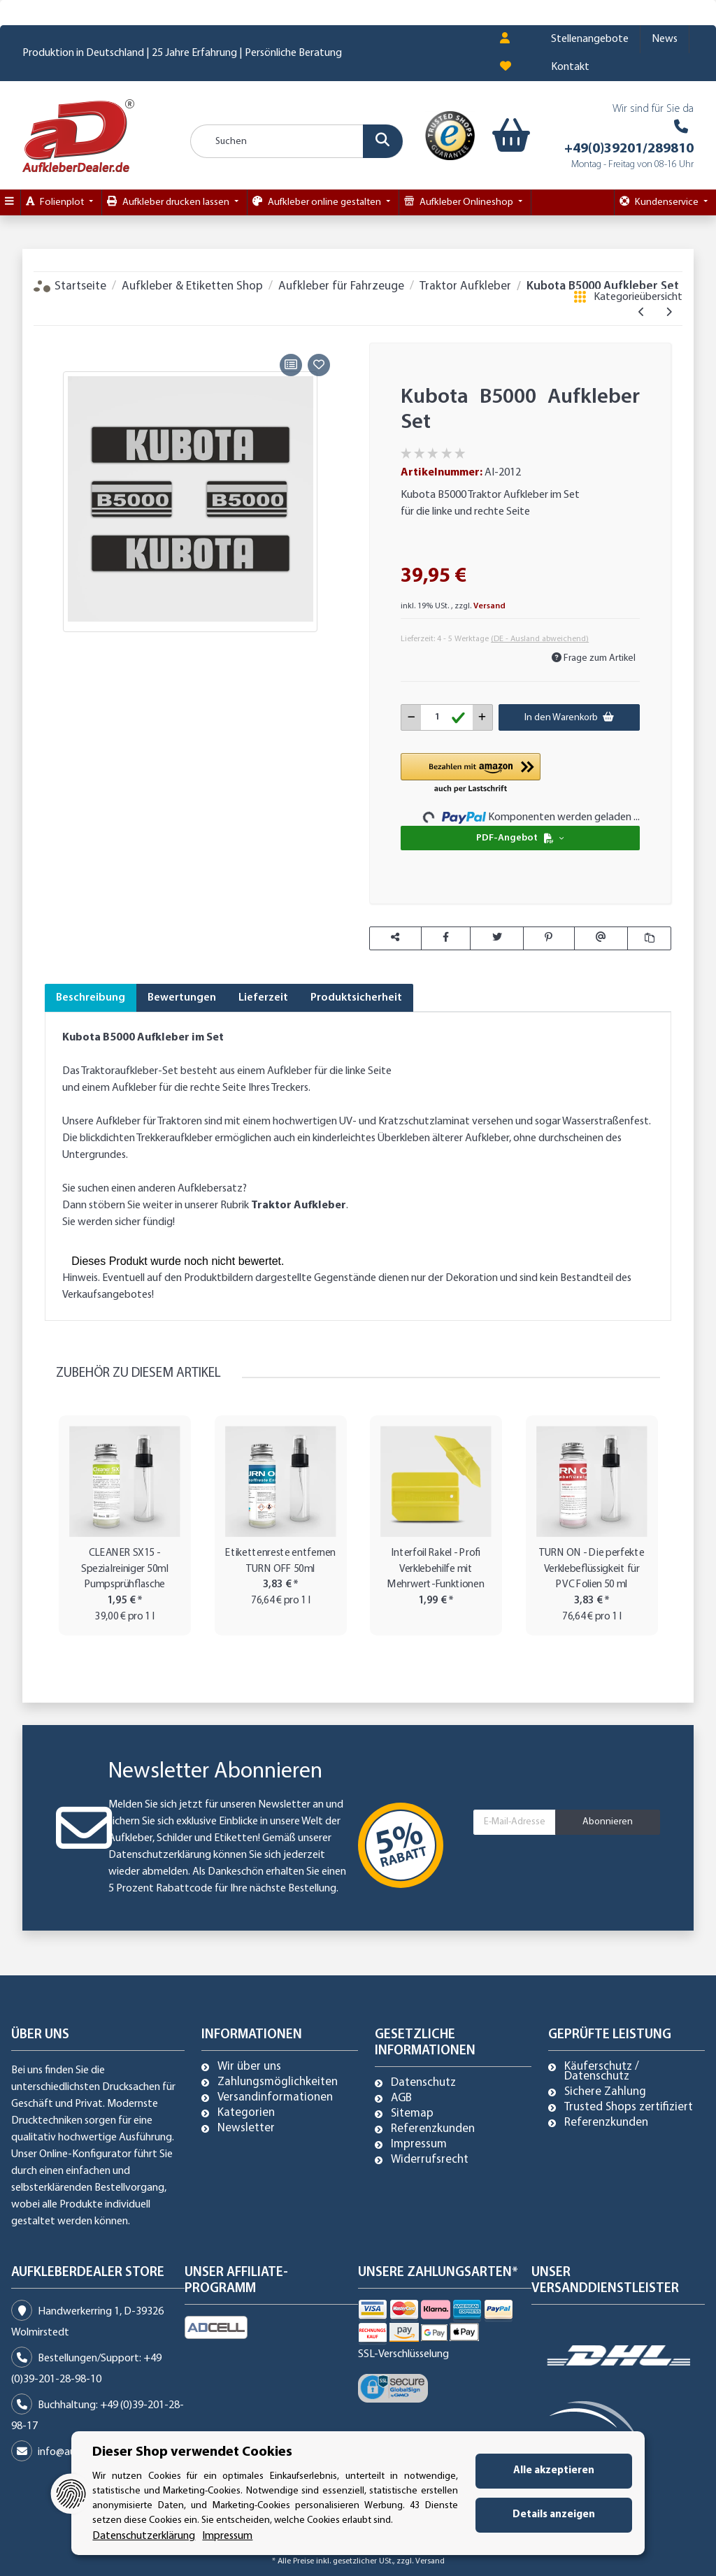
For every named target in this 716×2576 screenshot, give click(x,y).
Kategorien (246, 2113)
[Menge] (447, 717)
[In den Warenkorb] (55, 333)
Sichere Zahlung (605, 2092)
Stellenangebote (590, 39)
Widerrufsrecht (429, 2160)
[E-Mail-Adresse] (514, 1822)
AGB (401, 2098)
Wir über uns (249, 2067)
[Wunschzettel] (505, 67)
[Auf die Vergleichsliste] (291, 365)
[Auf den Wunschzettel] (319, 365)
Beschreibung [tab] (90, 997)
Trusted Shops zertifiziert (628, 2107)
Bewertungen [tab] (182, 997)
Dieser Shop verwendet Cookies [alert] (192, 2452)
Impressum (419, 2144)
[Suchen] (296, 141)
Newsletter (246, 2128)
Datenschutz (423, 2083)
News (665, 39)
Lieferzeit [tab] (263, 997)
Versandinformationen (275, 2098)
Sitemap (412, 2114)
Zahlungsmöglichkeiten (277, 2082)
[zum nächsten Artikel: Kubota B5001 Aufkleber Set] (668, 313)
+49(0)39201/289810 (629, 149)
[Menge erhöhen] (482, 717)
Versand (489, 606)
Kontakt (570, 67)
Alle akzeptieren (553, 2471)
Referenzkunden (433, 2129)
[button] (505, 39)
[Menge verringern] (411, 717)
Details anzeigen (554, 2515)
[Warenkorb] (502, 135)
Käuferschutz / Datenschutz (601, 2072)
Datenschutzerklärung (159, 1855)
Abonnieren (607, 1822)
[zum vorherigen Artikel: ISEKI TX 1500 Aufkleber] (641, 313)
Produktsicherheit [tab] (356, 997)
